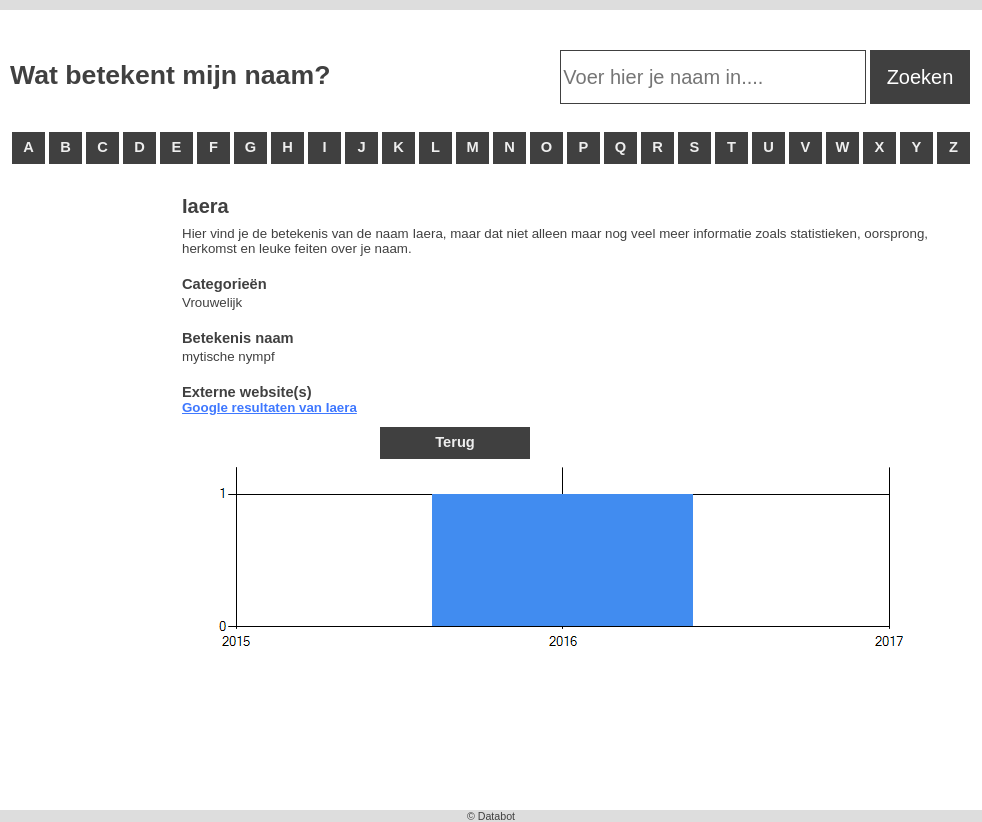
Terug (455, 442)
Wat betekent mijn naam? (170, 75)
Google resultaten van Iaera (269, 407)
